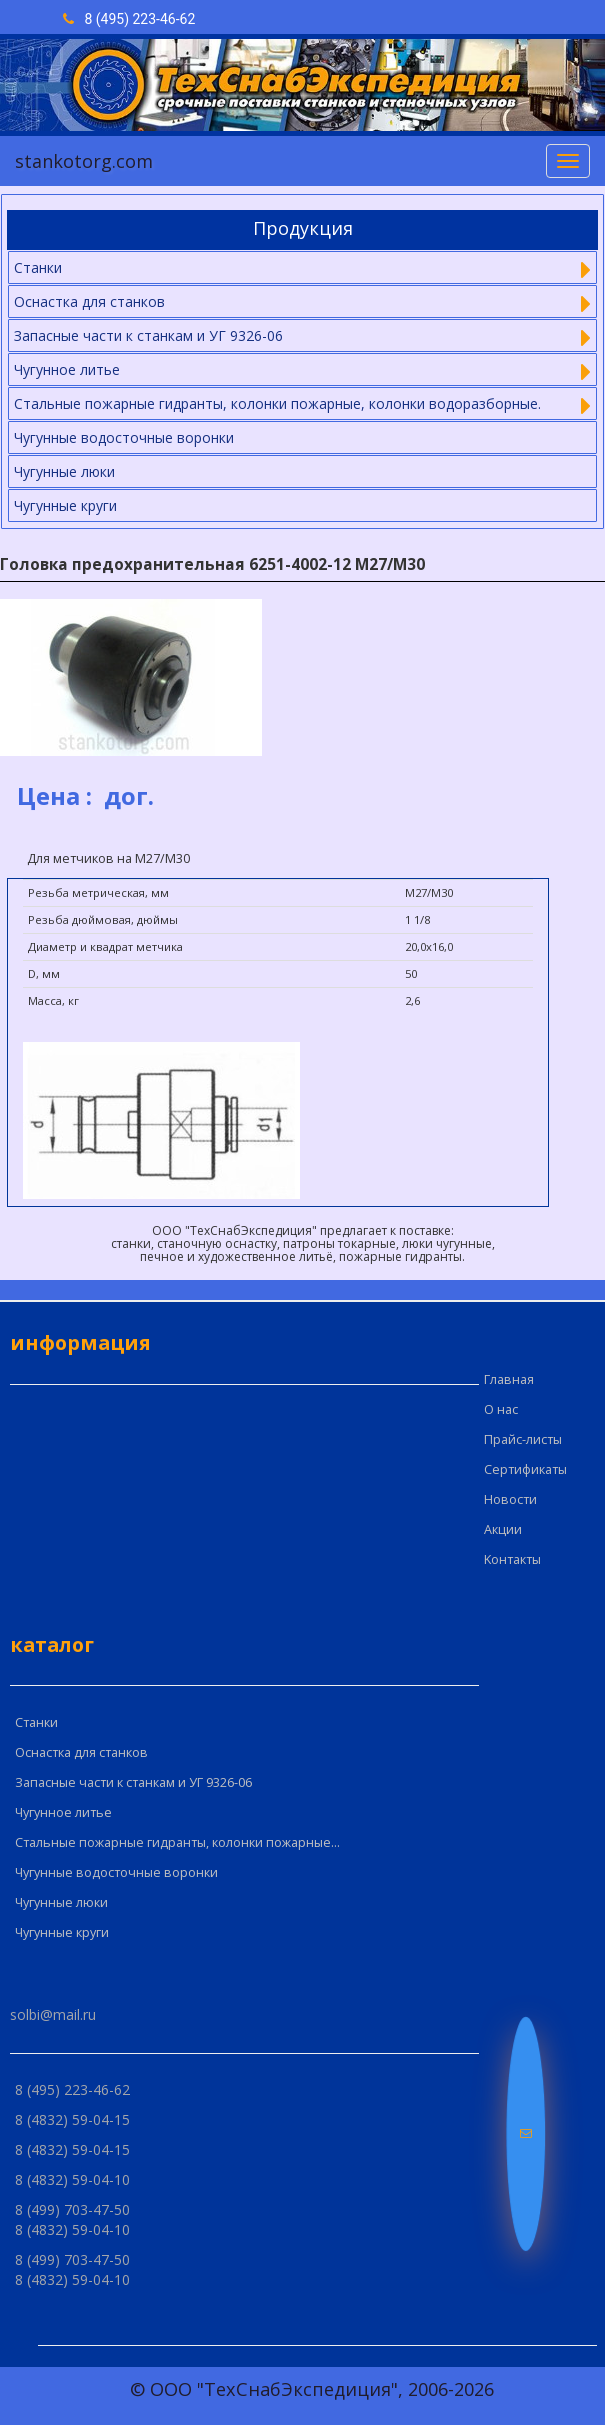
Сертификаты (525, 1469)
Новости (510, 1499)
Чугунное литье (63, 1812)
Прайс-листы (523, 1439)
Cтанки (36, 1722)
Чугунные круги (65, 505)
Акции (503, 1529)
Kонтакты (512, 1559)
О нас (501, 1409)
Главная (509, 1379)
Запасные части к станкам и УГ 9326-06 (133, 1782)
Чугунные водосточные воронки (124, 437)
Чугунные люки (64, 471)
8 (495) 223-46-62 (129, 19)
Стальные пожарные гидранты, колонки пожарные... (177, 1842)
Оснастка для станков (81, 1752)
